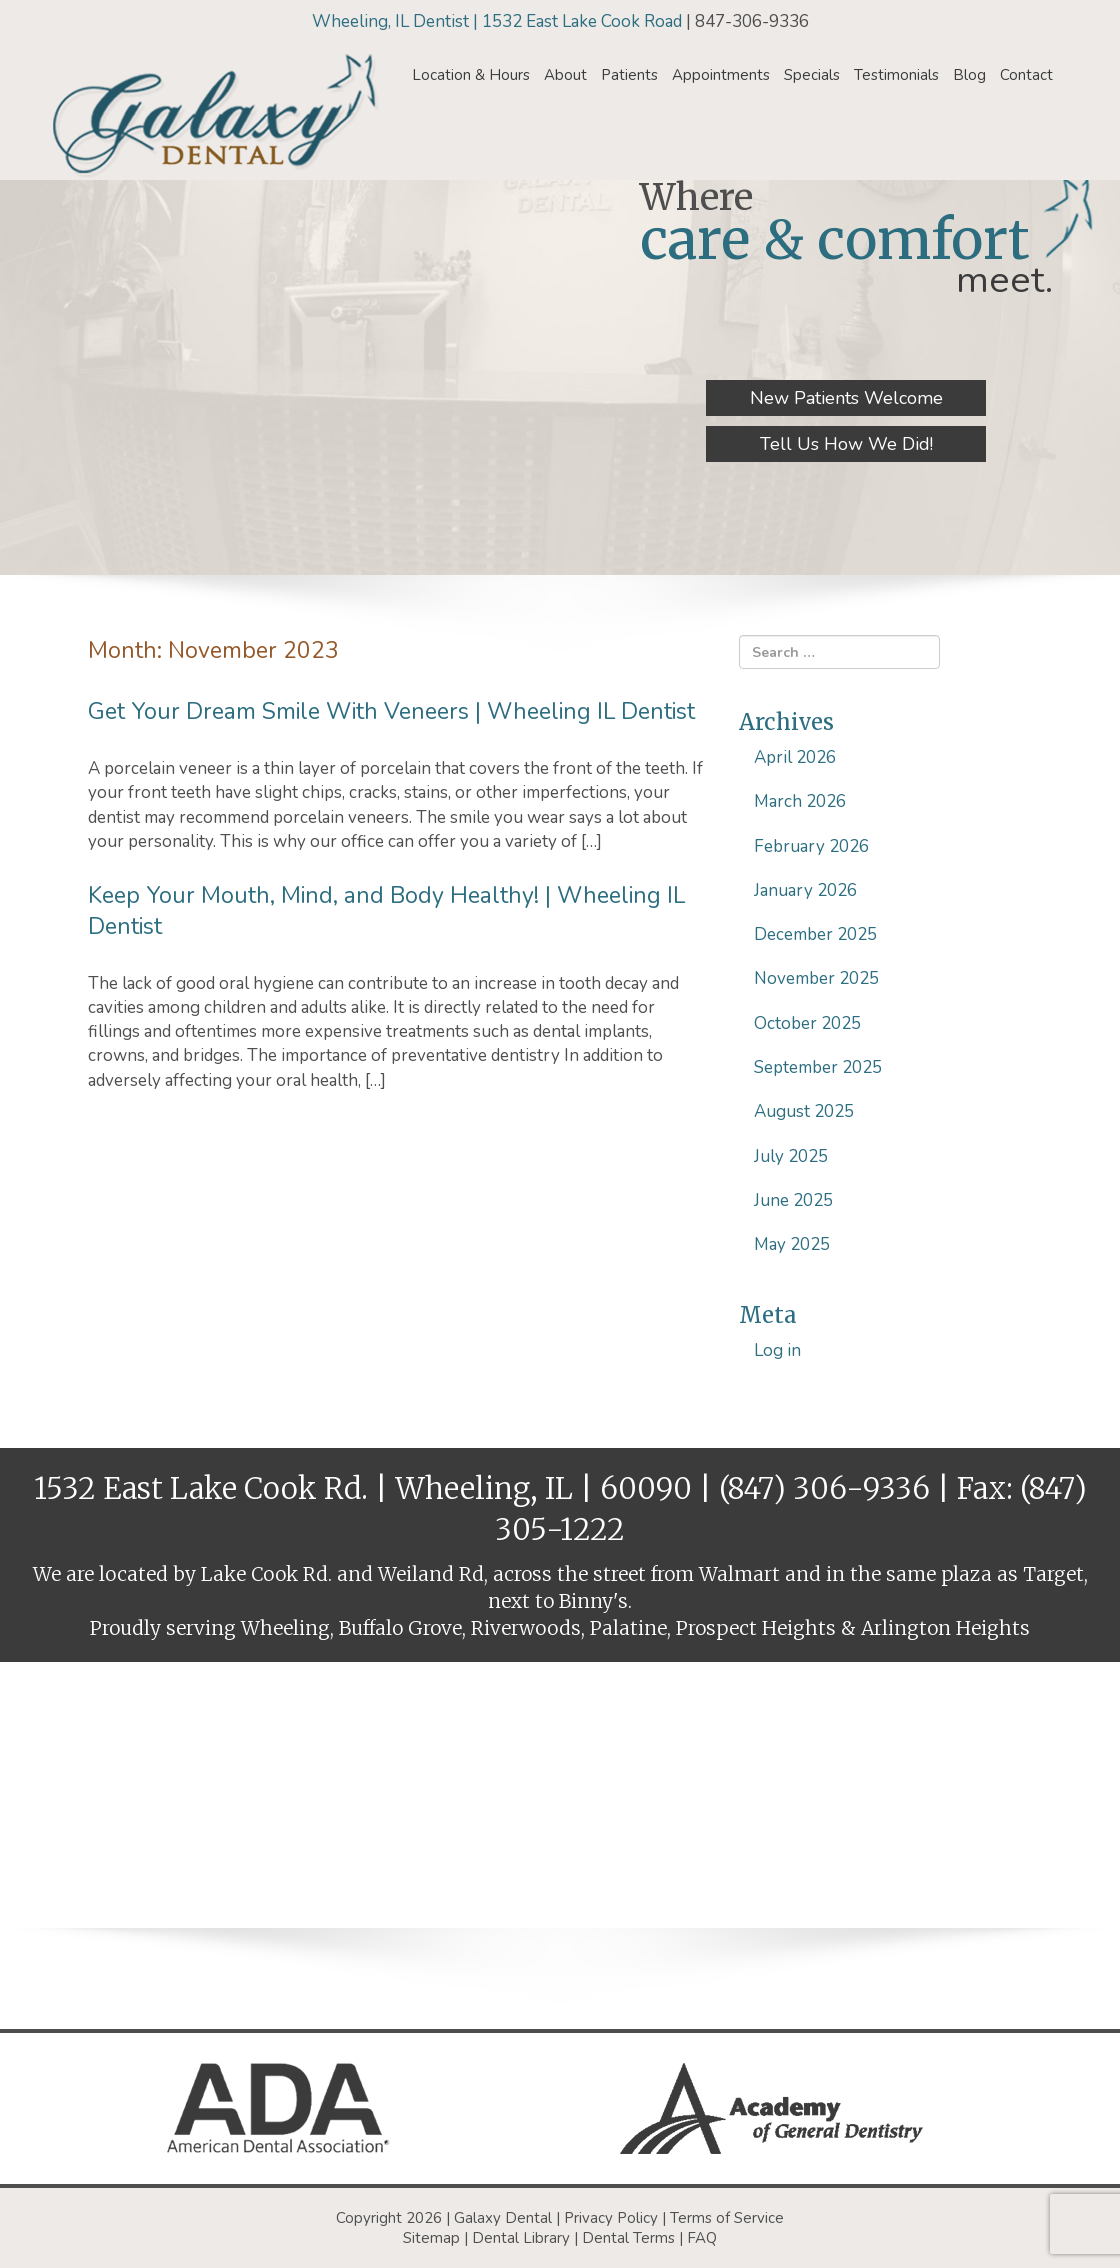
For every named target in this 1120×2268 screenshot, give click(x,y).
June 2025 (793, 1200)
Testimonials (896, 75)
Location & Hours (471, 75)
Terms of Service (727, 2218)
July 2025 (791, 1156)
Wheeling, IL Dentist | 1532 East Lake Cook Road (499, 21)
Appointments (721, 75)
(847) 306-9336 (824, 1488)
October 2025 (807, 1023)
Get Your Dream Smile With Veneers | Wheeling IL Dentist (391, 711)
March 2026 (800, 801)
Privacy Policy (611, 2218)
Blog (969, 75)
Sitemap (431, 2238)
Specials (812, 75)
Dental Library (521, 2238)
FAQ (702, 2238)
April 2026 (795, 757)
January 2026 (805, 890)
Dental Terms (628, 2238)
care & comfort (835, 239)
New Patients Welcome (846, 398)
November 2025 (816, 978)
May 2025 (792, 1244)
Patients (629, 75)
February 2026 (811, 846)
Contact (1026, 75)
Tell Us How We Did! (846, 444)
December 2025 (815, 934)
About (565, 75)
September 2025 (818, 1067)
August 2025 (804, 1111)
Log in (777, 1350)
